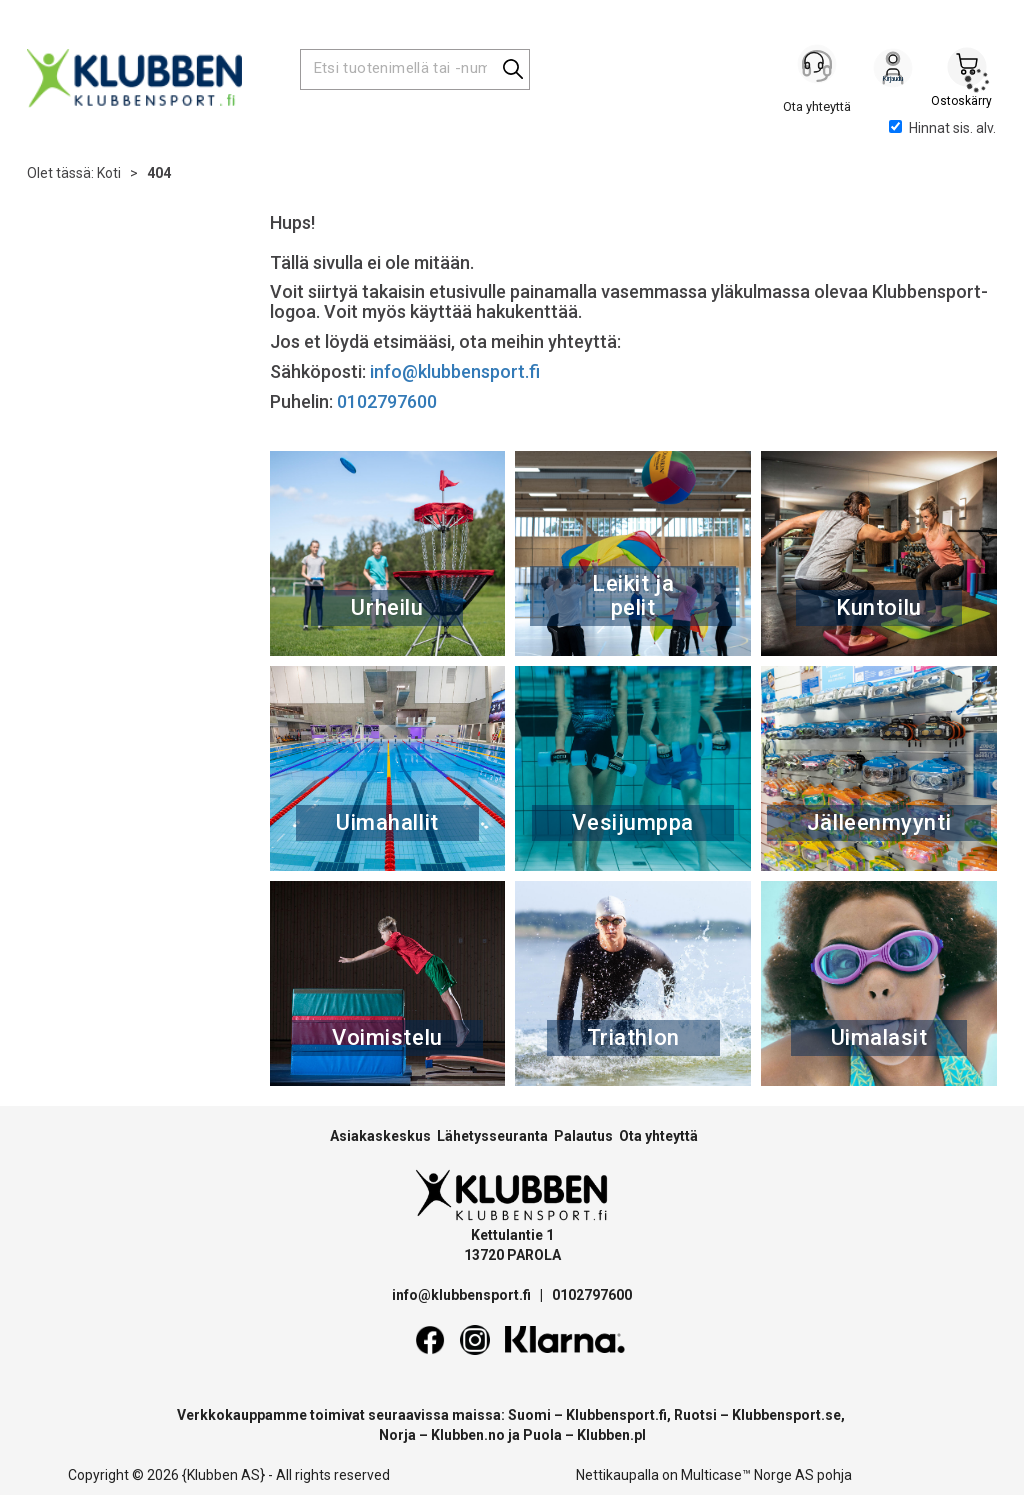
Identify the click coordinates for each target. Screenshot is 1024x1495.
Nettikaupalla (617, 1475)
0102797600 (387, 401)
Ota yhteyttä (658, 1136)
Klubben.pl (611, 1435)
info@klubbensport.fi (457, 371)
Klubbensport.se (786, 1415)
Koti (109, 173)
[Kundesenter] (819, 69)
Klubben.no (468, 1435)
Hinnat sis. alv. (942, 128)
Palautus (583, 1136)
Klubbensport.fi (616, 1415)
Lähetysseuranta (492, 1136)
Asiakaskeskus (380, 1136)
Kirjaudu (893, 71)
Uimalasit (879, 1037)
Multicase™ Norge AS (747, 1475)
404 (159, 173)
